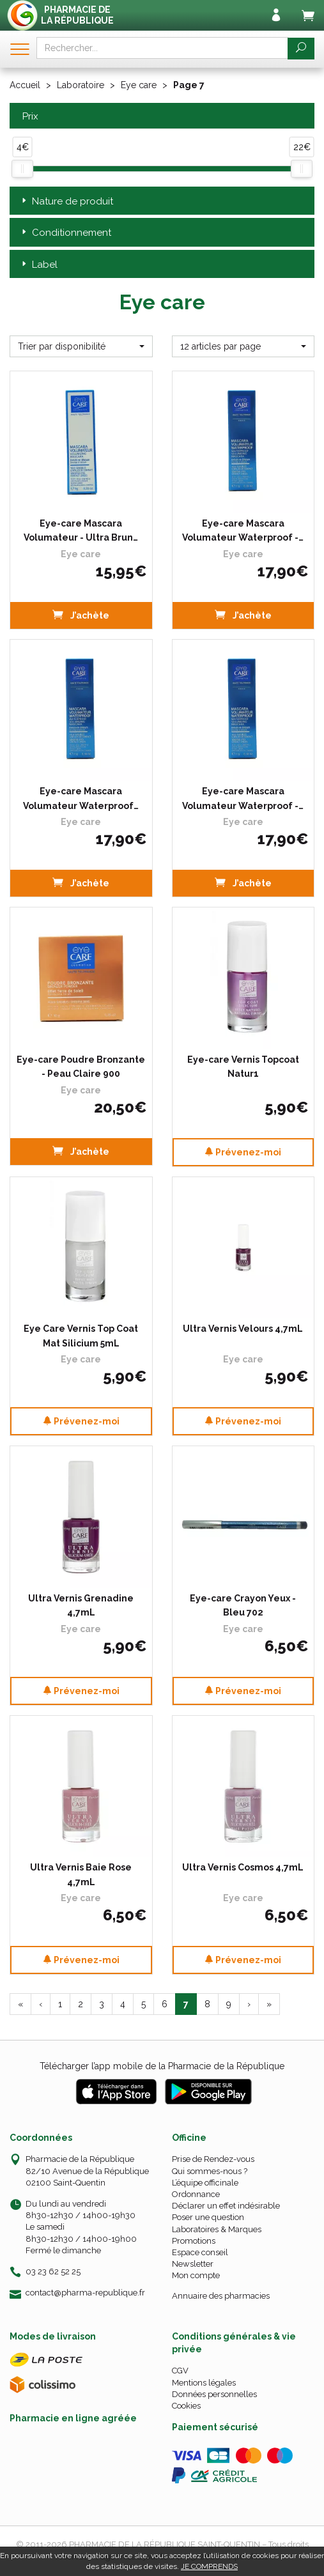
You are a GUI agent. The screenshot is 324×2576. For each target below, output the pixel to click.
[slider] (22, 169)
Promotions (193, 2241)
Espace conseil (200, 2252)
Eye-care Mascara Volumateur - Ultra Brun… (81, 530)
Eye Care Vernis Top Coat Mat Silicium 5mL (81, 1335)
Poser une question (208, 2217)
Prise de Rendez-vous (213, 2159)
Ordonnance (196, 2194)
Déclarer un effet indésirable (226, 2205)
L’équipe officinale (205, 2182)
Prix (28, 116)
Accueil (25, 85)
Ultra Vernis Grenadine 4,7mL (81, 1605)
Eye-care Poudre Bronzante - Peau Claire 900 (81, 1066)
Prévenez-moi (242, 1152)
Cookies (186, 2405)
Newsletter (192, 2264)
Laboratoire (80, 85)
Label (38, 265)
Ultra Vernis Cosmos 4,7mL (243, 1867)
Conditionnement (65, 233)
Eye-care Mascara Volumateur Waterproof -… (243, 530)
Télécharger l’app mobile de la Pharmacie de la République (162, 2066)
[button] (81, 346)
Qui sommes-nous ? (209, 2171)
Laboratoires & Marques (216, 2229)
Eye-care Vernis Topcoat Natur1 (243, 1066)
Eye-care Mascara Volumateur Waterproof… (81, 798)
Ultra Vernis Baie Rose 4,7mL (81, 1874)
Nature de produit (66, 201)
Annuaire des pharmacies (221, 2296)
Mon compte (196, 2275)
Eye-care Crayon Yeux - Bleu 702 (243, 1605)
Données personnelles (214, 2394)
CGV (180, 2370)
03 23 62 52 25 (53, 2271)
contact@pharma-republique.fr (85, 2293)
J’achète (80, 614)
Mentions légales (204, 2382)
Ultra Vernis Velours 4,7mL (243, 1328)
